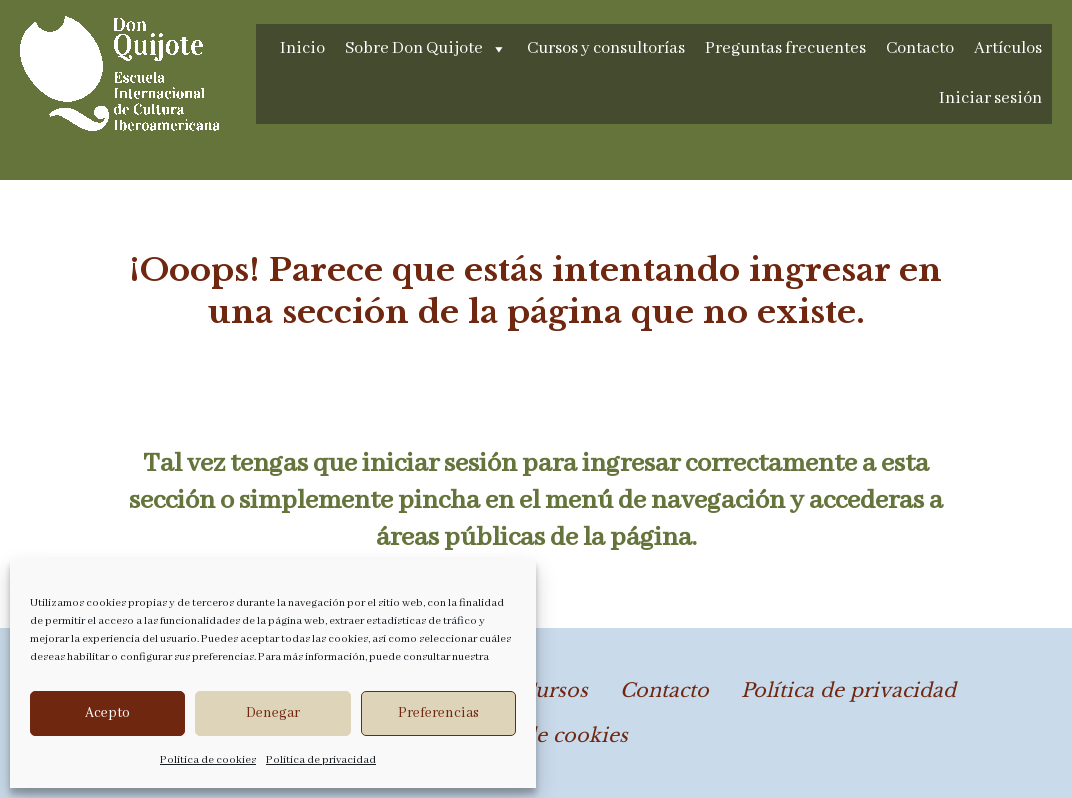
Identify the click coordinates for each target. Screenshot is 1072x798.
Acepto (107, 713)
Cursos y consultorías (606, 48)
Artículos (1008, 48)
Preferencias (438, 713)
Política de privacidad (321, 760)
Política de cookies (208, 760)
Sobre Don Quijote (426, 49)
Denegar (273, 713)
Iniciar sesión (990, 98)
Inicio (302, 48)
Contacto (920, 48)
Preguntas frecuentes (785, 48)
